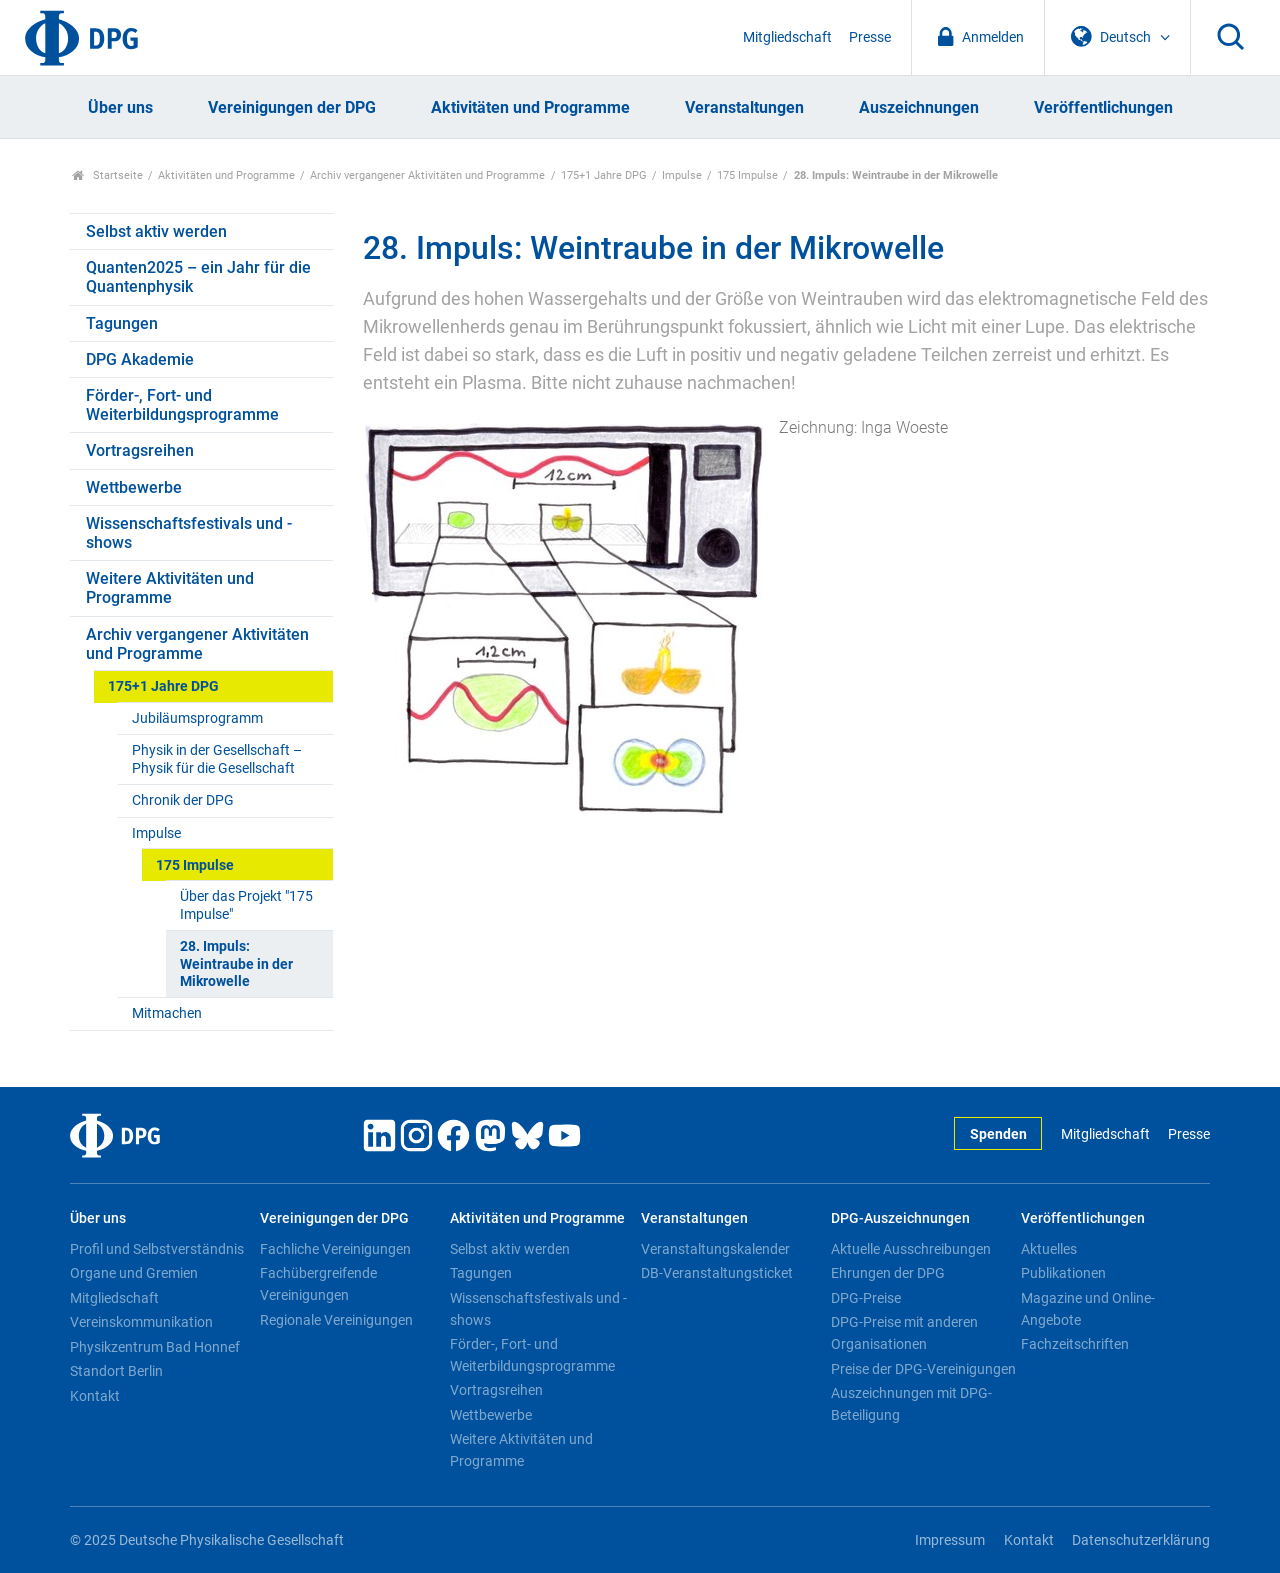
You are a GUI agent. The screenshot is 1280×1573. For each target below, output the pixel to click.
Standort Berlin (116, 1371)
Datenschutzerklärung (1141, 1540)
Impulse (682, 175)
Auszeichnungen (919, 107)
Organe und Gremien (134, 1273)
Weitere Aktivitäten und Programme (170, 588)
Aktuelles (1049, 1249)
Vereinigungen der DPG (292, 107)
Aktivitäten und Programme (530, 107)
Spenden (998, 1134)
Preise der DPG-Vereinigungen (923, 1369)
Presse (870, 37)
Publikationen (1063, 1273)
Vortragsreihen (140, 450)
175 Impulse (747, 175)
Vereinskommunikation (141, 1322)
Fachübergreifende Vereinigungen (318, 1284)
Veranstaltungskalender (715, 1249)
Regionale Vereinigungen (336, 1320)
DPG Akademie (140, 359)
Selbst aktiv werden (156, 231)
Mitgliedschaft (787, 37)
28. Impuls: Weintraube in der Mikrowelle (236, 964)
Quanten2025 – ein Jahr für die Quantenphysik (198, 277)
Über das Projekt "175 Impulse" (246, 905)
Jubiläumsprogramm (197, 718)
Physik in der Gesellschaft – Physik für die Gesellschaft (217, 759)
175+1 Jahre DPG (604, 175)
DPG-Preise (866, 1298)
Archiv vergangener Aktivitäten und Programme (427, 175)
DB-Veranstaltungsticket (717, 1273)
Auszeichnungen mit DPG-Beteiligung (911, 1404)
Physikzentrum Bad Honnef (155, 1347)
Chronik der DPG (183, 800)
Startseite (107, 175)
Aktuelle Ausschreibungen (911, 1249)
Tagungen (122, 323)
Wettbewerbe (134, 487)
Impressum (950, 1540)
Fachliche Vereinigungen (335, 1249)
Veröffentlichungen (1103, 107)
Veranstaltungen (744, 107)
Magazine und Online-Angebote (1088, 1309)
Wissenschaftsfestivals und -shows (189, 533)
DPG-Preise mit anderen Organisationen (904, 1333)
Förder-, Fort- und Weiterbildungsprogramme (182, 405)
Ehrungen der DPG (888, 1273)
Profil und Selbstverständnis (157, 1249)
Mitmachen (167, 1013)
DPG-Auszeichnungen (900, 1218)
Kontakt (95, 1396)
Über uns (120, 107)
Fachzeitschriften (1075, 1344)
